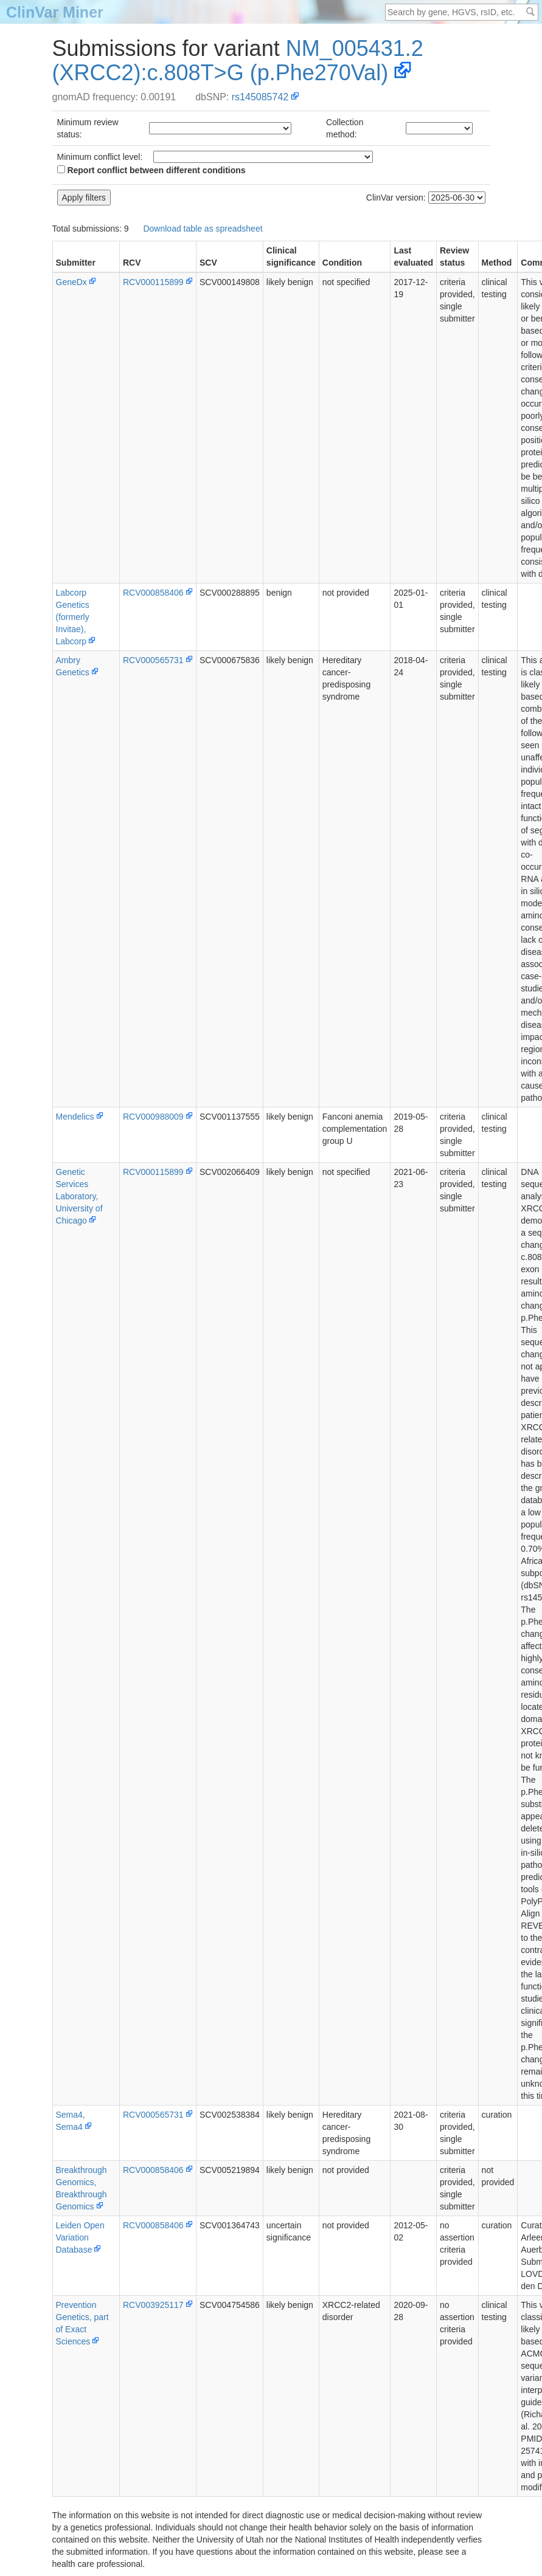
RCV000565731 (153, 660)
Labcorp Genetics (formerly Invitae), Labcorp (72, 617)
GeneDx (71, 282)
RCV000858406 (153, 593)
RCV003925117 (153, 2305)
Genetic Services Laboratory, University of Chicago (79, 1196)
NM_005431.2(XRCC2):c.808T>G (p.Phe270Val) (237, 60)
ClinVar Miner (54, 12)
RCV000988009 (153, 1116)
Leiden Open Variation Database (80, 2237)
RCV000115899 (153, 282)
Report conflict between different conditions (151, 170)
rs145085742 (260, 97)
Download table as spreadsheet (202, 228)
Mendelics (75, 1116)
